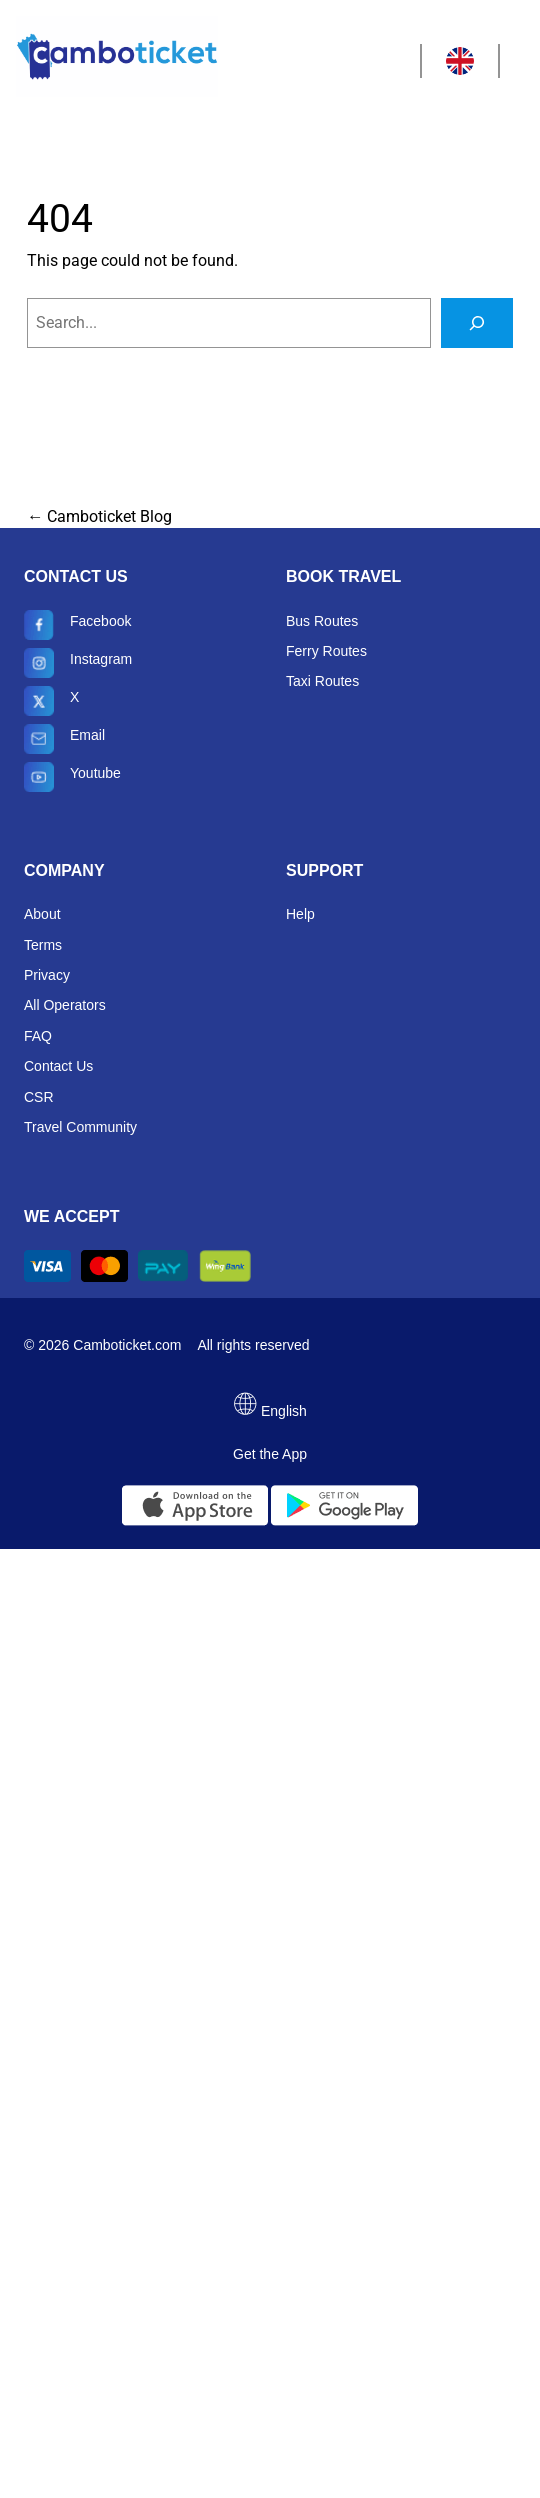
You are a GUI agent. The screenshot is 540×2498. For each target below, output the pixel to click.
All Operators (65, 1005)
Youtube (72, 777)
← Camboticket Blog (99, 516)
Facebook (77, 625)
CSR (39, 1097)
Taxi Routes (322, 681)
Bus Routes (322, 621)
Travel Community (80, 1127)
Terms (43, 945)
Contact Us (58, 1066)
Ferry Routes (326, 651)
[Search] (477, 323)
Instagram (78, 663)
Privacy (47, 975)
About (42, 914)
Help (300, 914)
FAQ (38, 1036)
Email (64, 739)
